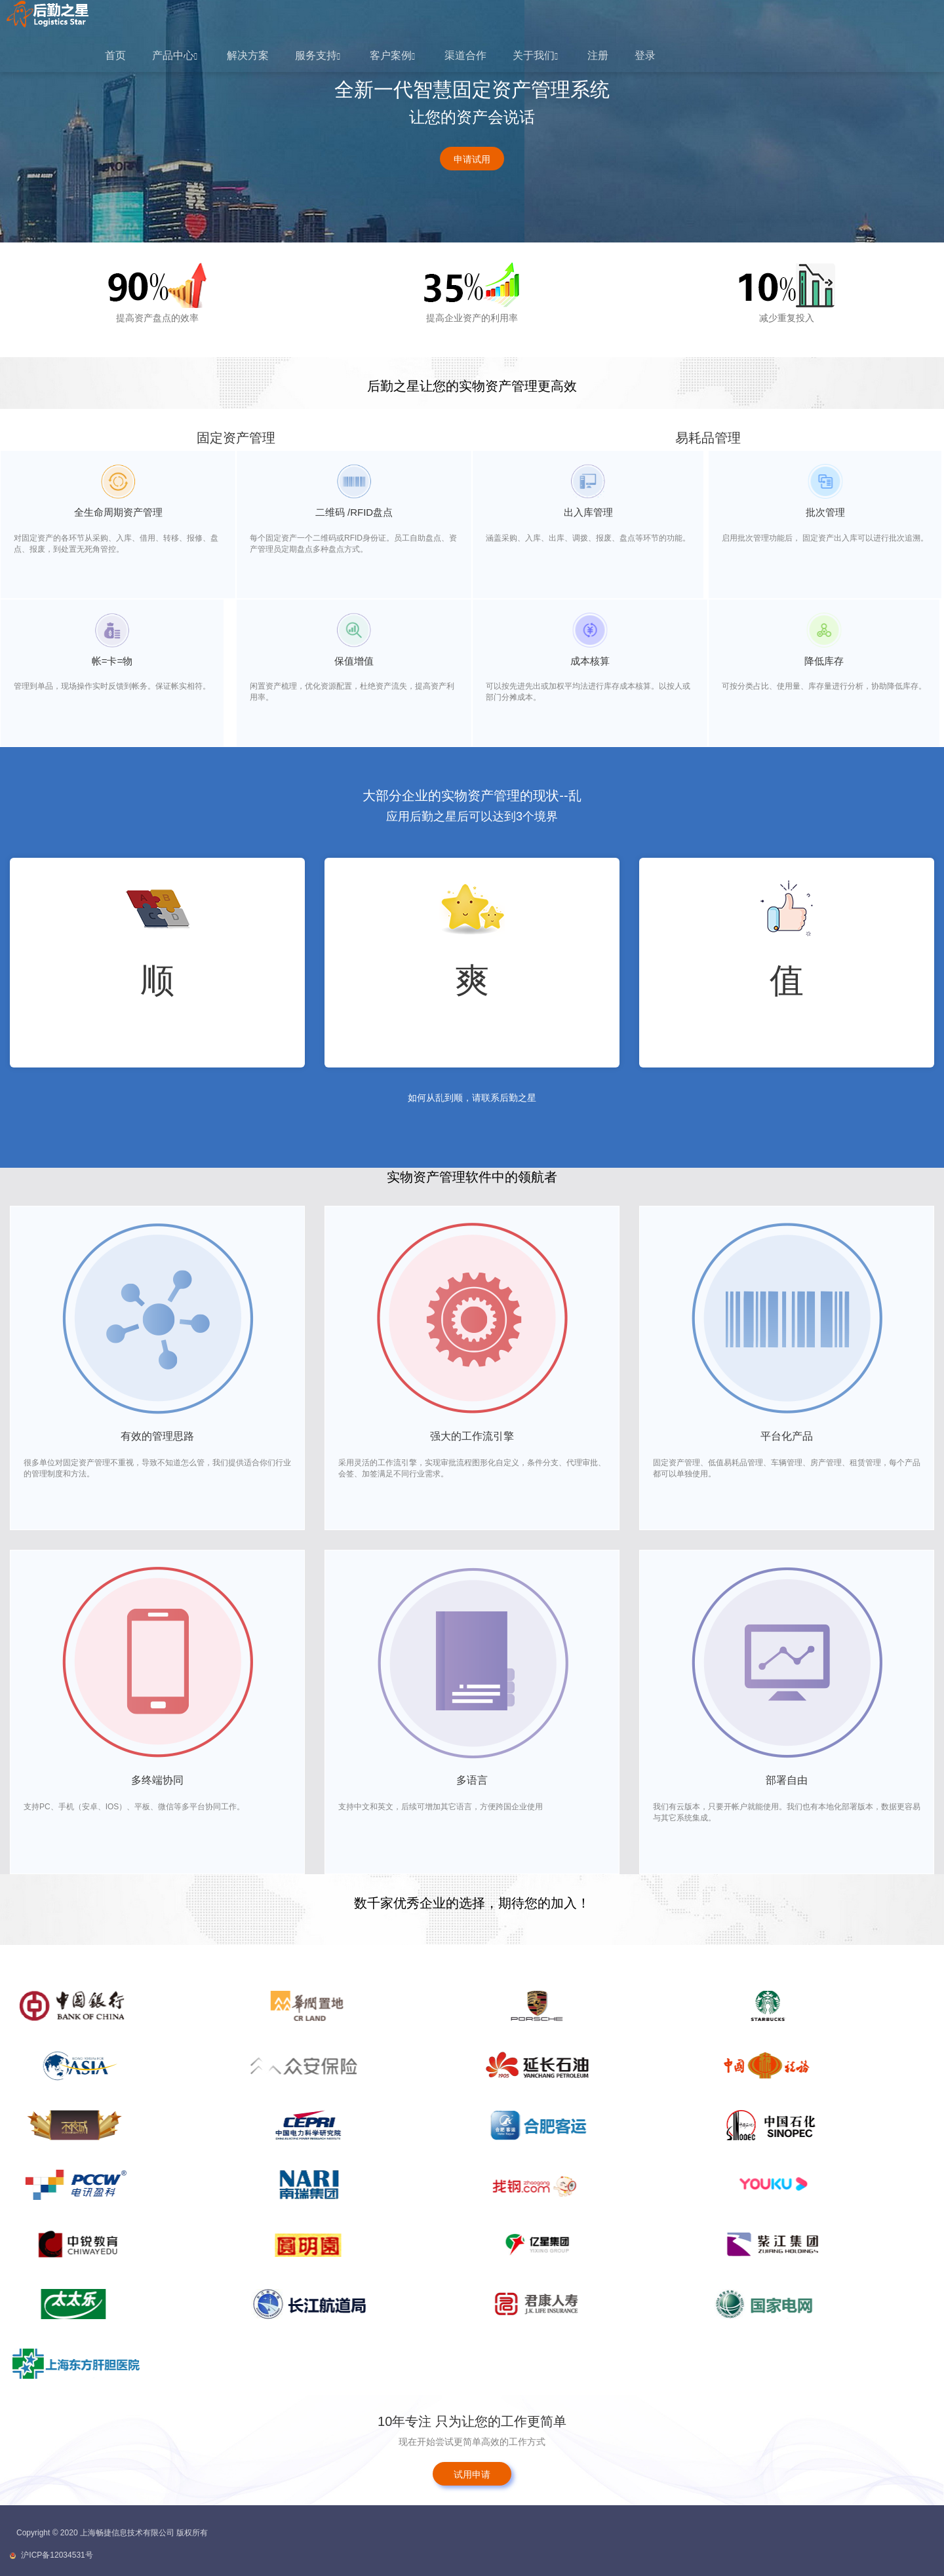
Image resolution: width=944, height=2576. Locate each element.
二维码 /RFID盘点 (354, 512)
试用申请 (472, 2474)
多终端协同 (157, 1780)
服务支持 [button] (317, 55)
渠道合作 (465, 55)
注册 (597, 55)
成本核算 (590, 660)
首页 (115, 55)
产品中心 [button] (174, 55)
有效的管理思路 (157, 1436)
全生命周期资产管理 (118, 512)
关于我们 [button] (535, 55)
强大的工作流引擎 (472, 1436)
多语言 (472, 1780)
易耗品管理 (708, 438)
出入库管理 (588, 512)
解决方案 (248, 55)
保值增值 (354, 660)
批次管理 (825, 512)
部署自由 (787, 1780)
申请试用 (472, 159)
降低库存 (824, 660)
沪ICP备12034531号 (56, 2555)
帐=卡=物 (112, 660)
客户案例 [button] (392, 55)
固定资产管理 (236, 438)
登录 (645, 55)
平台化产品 (786, 1436)
